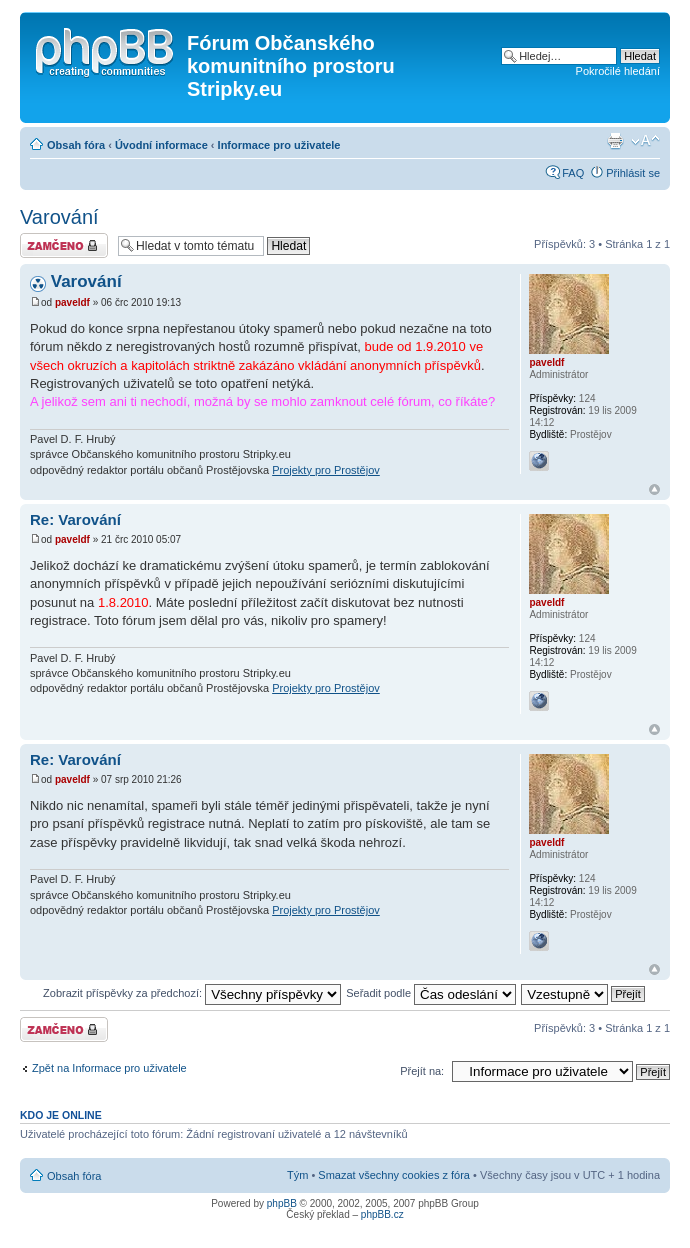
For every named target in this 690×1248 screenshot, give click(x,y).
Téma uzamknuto (64, 245)
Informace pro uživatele (279, 145)
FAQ (573, 173)
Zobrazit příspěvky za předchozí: (192, 993)
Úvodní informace (161, 145)
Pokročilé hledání (618, 71)
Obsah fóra (76, 145)
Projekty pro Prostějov (326, 470)
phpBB (282, 1203)
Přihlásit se (633, 173)
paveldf (72, 302)
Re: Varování (75, 519)
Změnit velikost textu (645, 141)
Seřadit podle (431, 993)
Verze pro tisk (615, 141)
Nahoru (654, 489)
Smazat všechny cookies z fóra (394, 1175)
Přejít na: (422, 1071)
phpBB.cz (382, 1214)
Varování (59, 217)
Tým (297, 1175)
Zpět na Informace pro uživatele (109, 1068)
